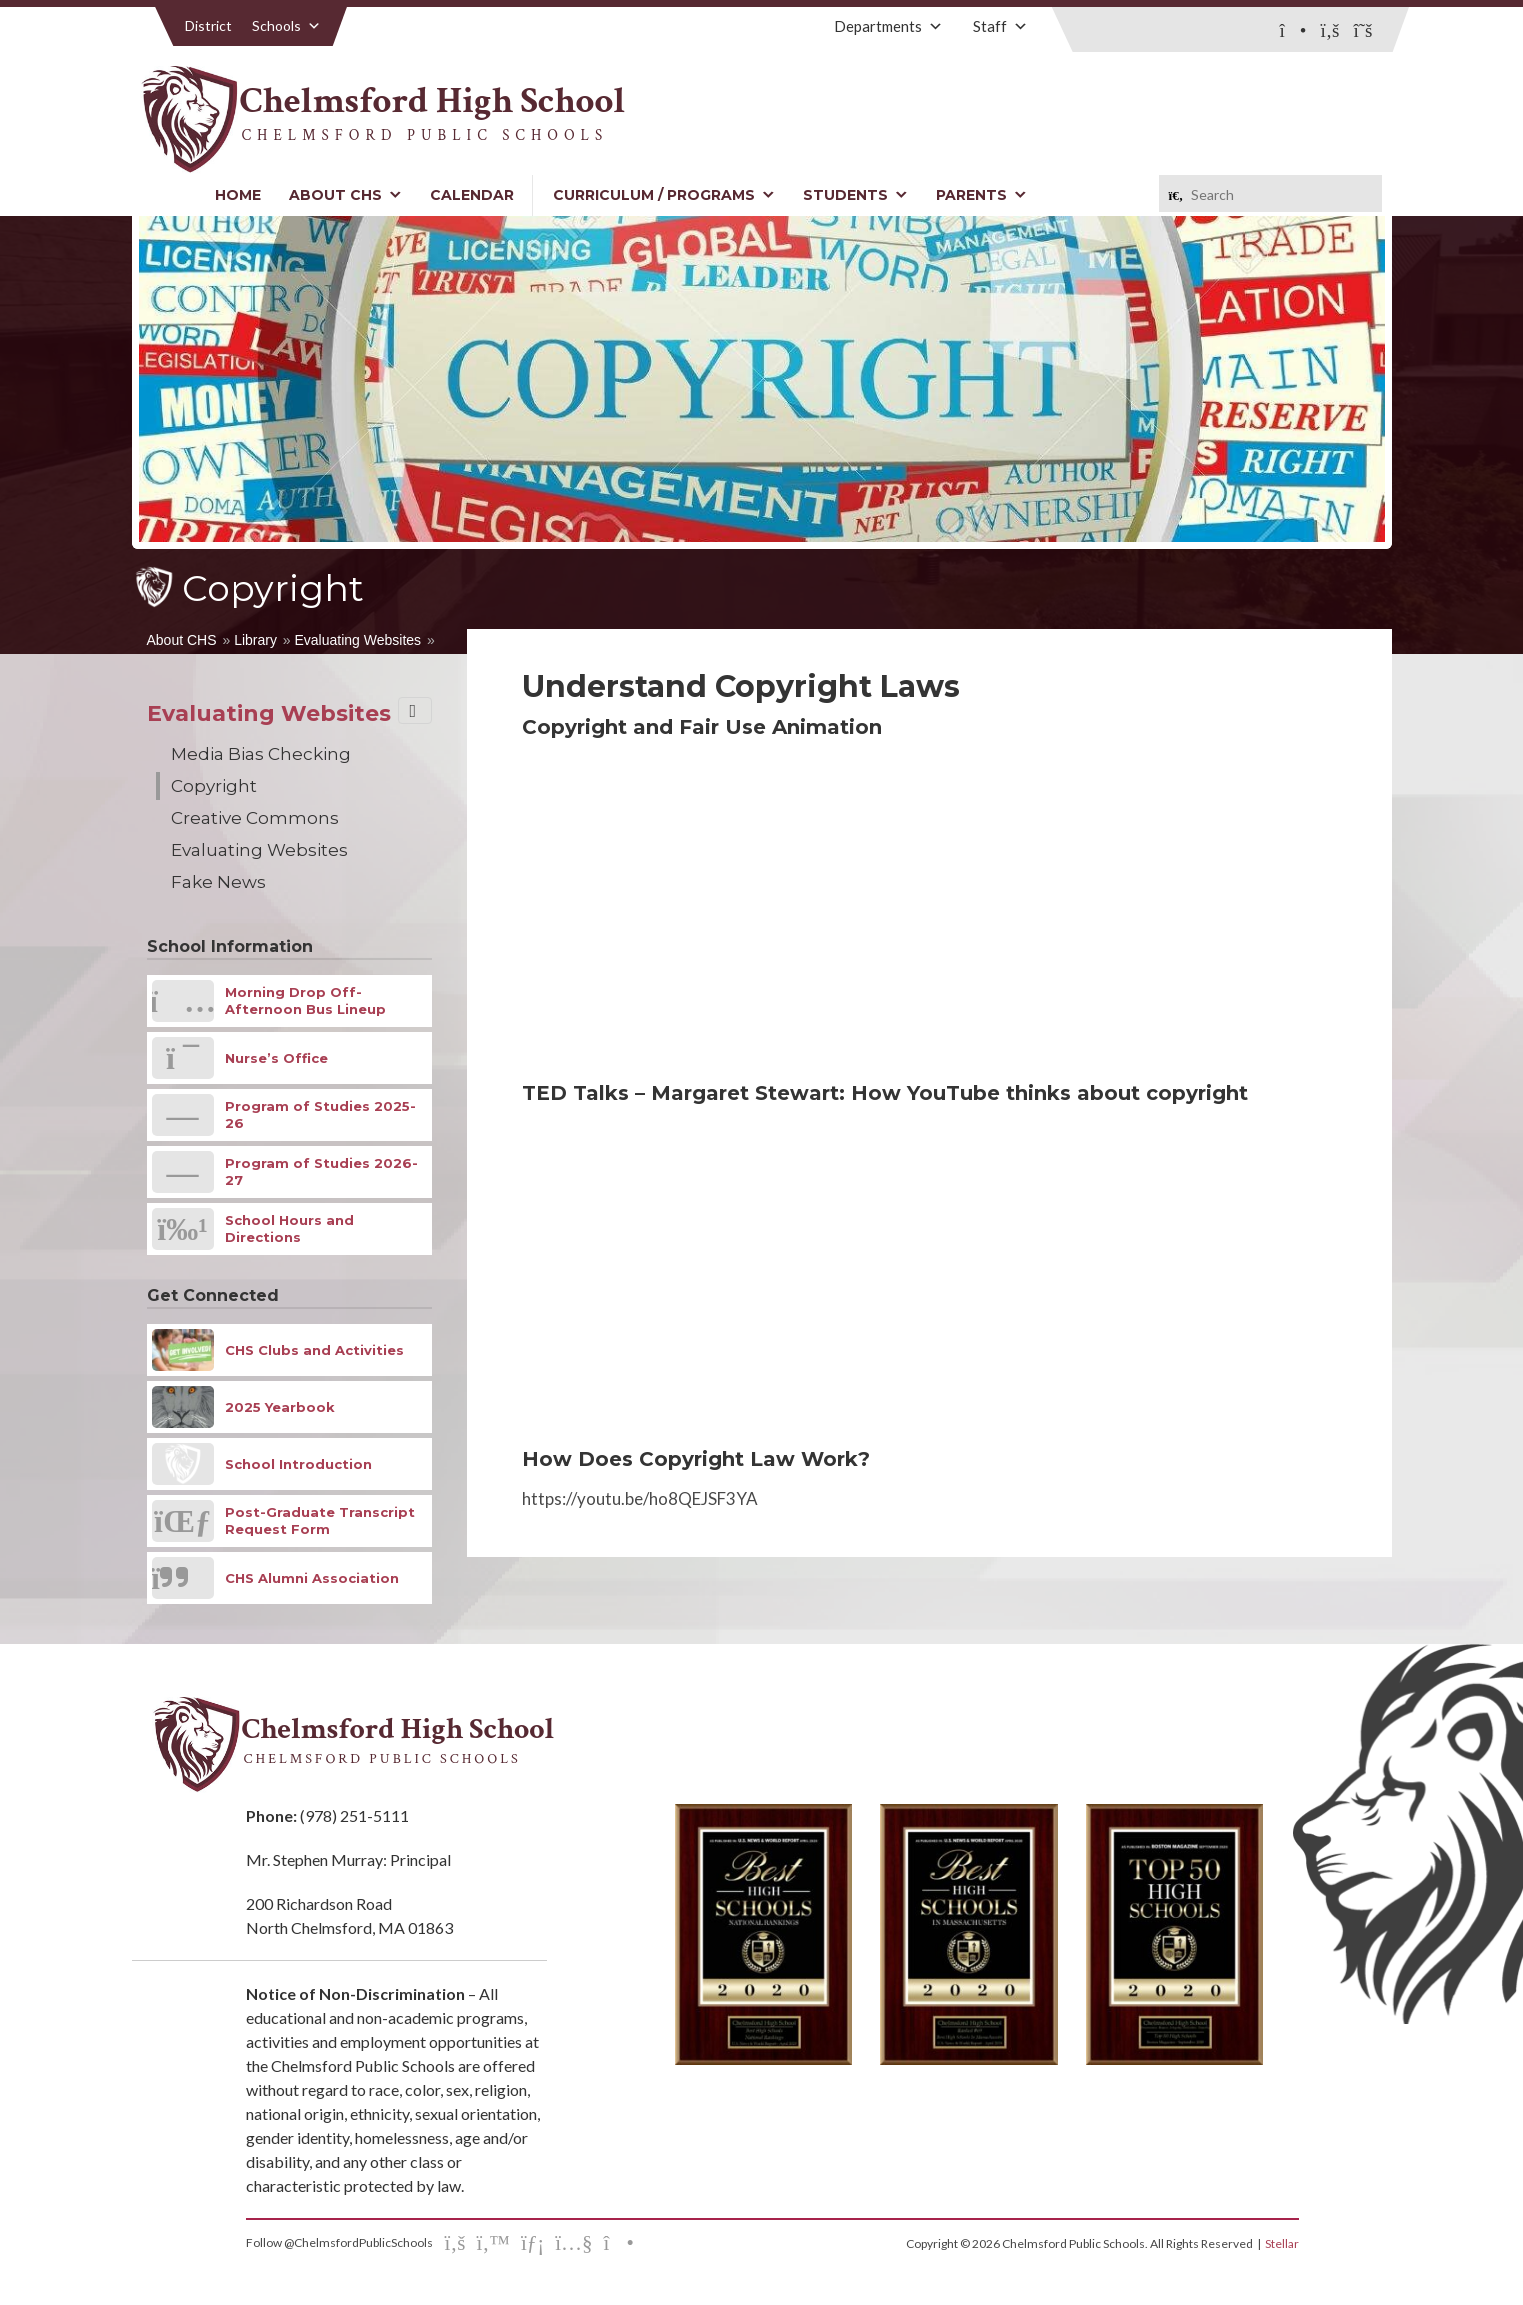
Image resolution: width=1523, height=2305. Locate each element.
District (208, 25)
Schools (286, 25)
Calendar (472, 195)
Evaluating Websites (358, 640)
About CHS (345, 195)
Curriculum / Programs (664, 195)
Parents (981, 195)
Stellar (1282, 2243)
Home (238, 195)
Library (255, 640)
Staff (1000, 26)
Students (855, 195)
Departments (888, 26)
